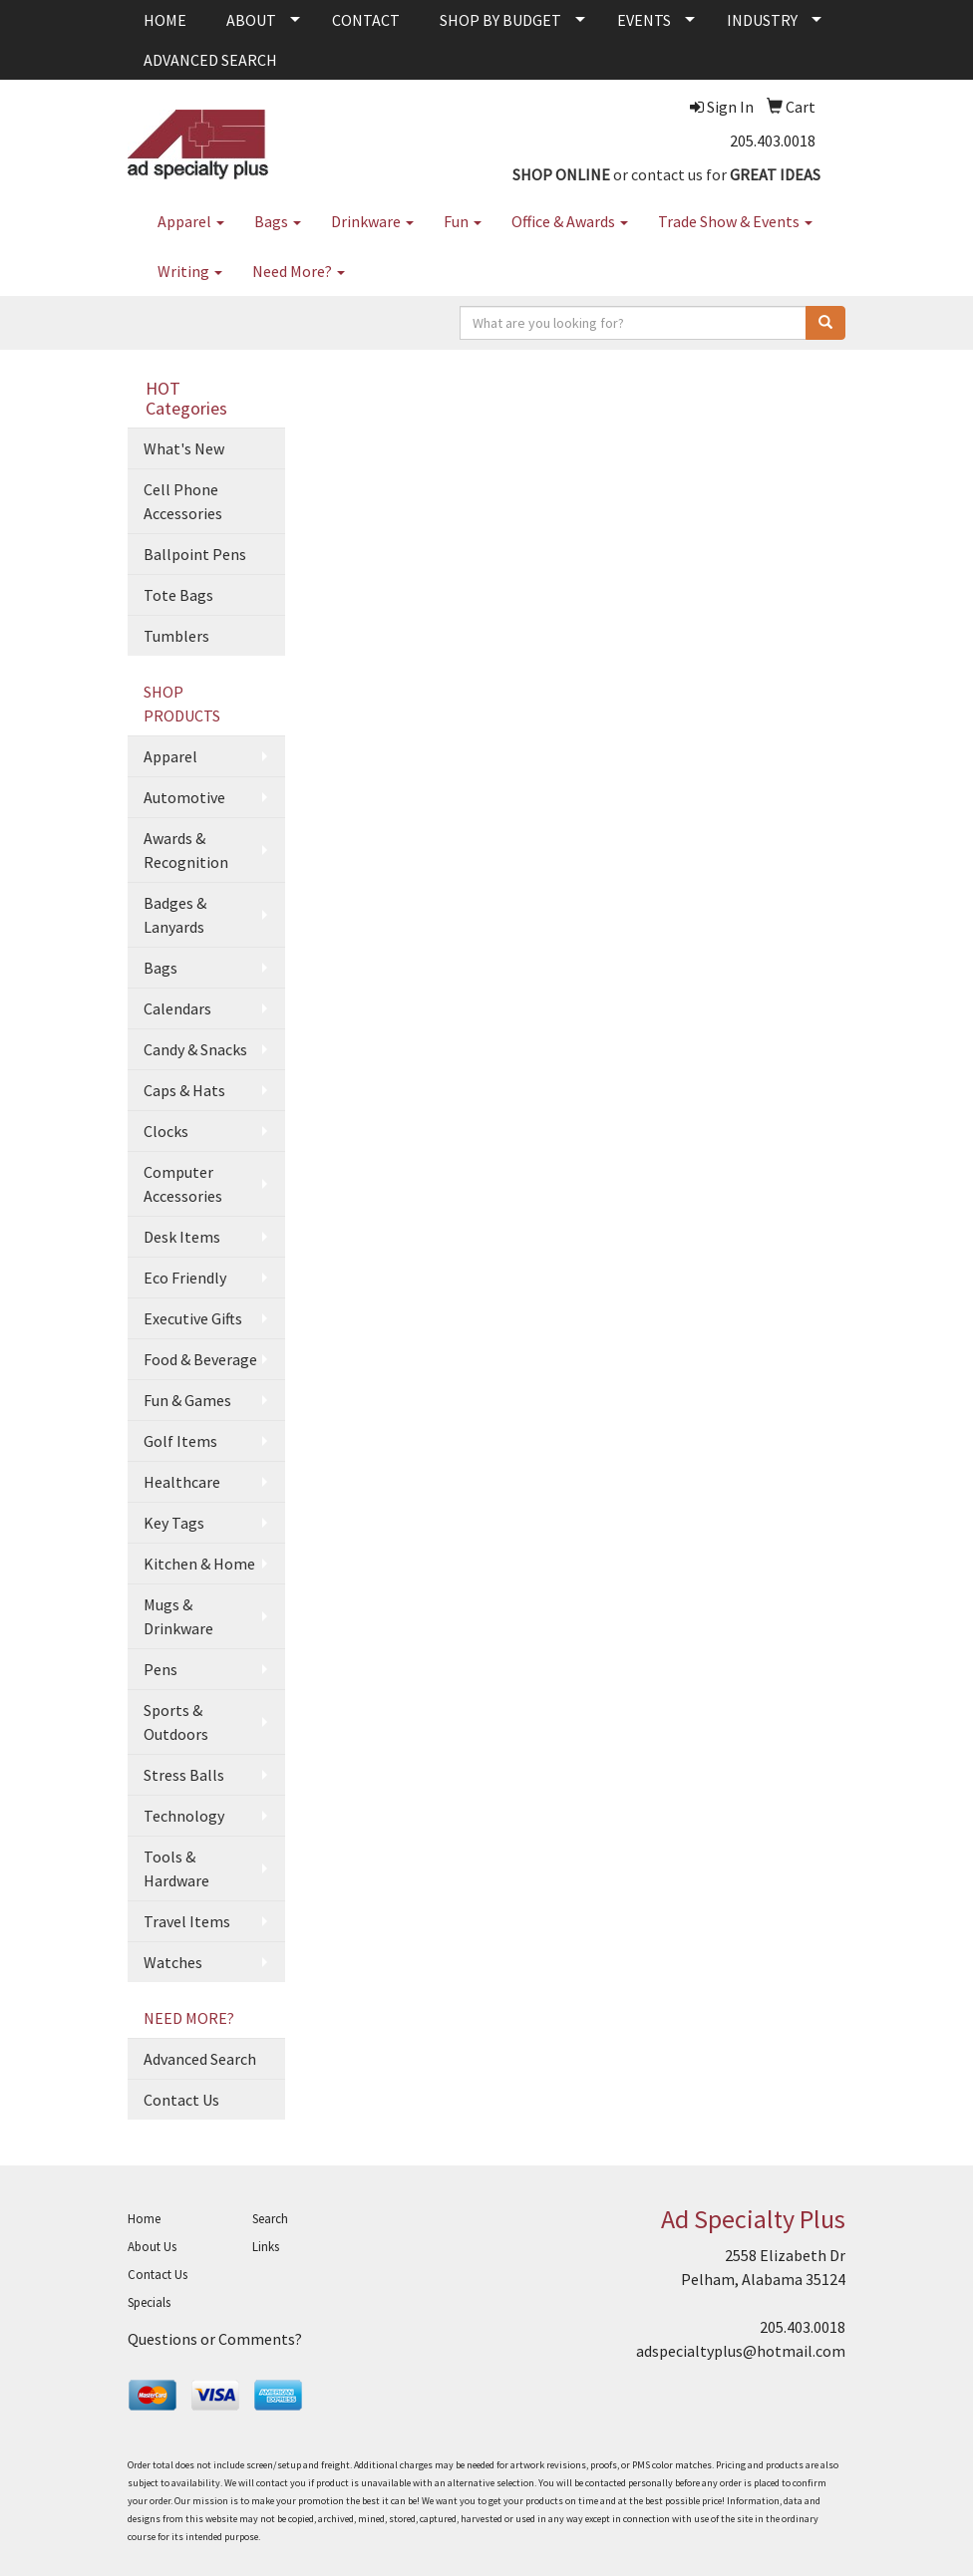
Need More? (298, 271)
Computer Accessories (183, 1184)
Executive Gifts (193, 1318)
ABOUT (251, 20)
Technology (184, 1816)
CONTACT (366, 20)
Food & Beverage (200, 1359)
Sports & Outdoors (176, 1722)
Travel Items (187, 1921)
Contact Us (181, 2100)
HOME (165, 20)
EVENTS (644, 20)
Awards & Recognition (186, 850)
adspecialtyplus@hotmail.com (740, 2351)
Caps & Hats (184, 1090)
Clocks (166, 1131)
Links (265, 2246)
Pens (160, 1669)
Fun (463, 221)
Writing (190, 271)
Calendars (177, 1008)
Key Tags (174, 1523)
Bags (277, 221)
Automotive (184, 797)
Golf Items (180, 1441)
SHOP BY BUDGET (500, 20)
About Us (152, 2246)
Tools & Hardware (176, 1868)
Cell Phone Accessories (183, 501)
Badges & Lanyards (175, 915)
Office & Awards (569, 221)
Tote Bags (178, 595)
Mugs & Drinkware (178, 1616)
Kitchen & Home (199, 1564)
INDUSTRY (762, 20)
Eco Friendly (185, 1278)
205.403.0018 (772, 140)
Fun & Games (187, 1400)
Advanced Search (200, 2059)
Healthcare (182, 1482)
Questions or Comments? (215, 2339)
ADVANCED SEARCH (210, 60)
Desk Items (182, 1237)
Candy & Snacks (195, 1049)
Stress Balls (184, 1775)
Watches (173, 1962)
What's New (184, 448)
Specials (149, 2302)
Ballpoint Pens (195, 554)
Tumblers (176, 636)
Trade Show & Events (735, 221)
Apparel (191, 221)
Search (270, 2218)
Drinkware (372, 221)
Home (144, 2218)
